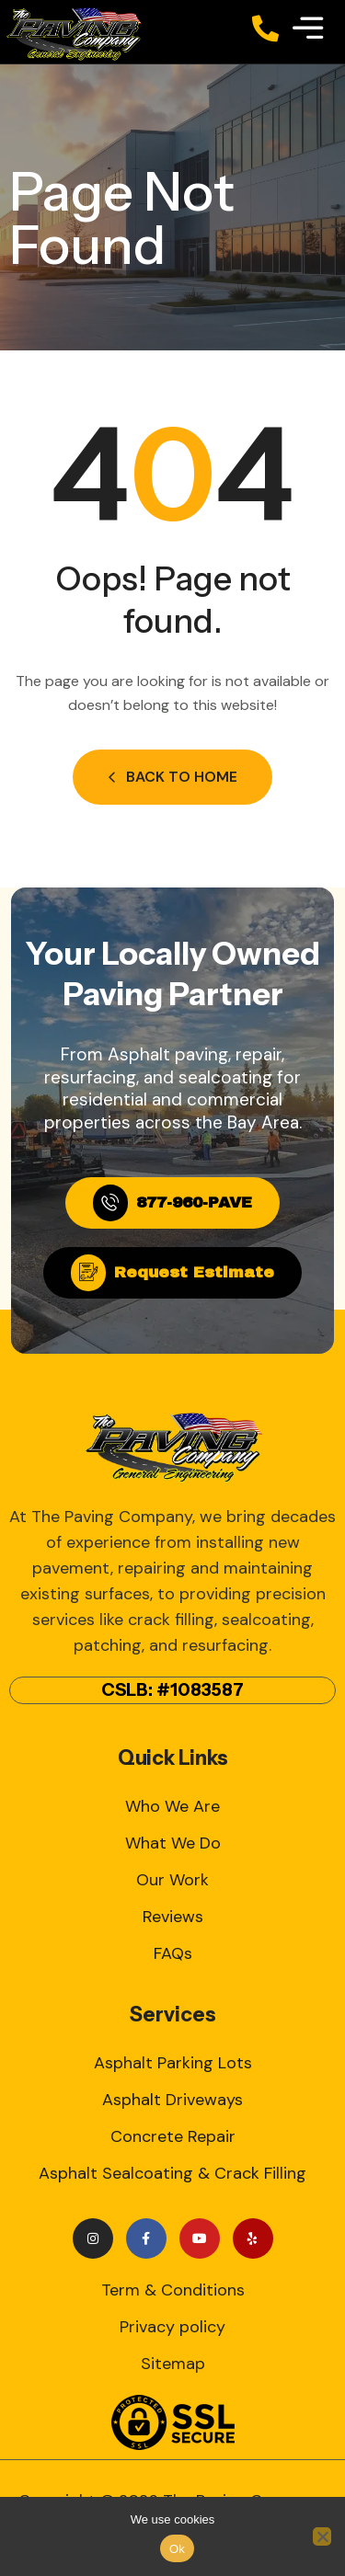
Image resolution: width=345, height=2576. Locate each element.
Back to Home (172, 776)
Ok (177, 2549)
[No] (322, 2536)
